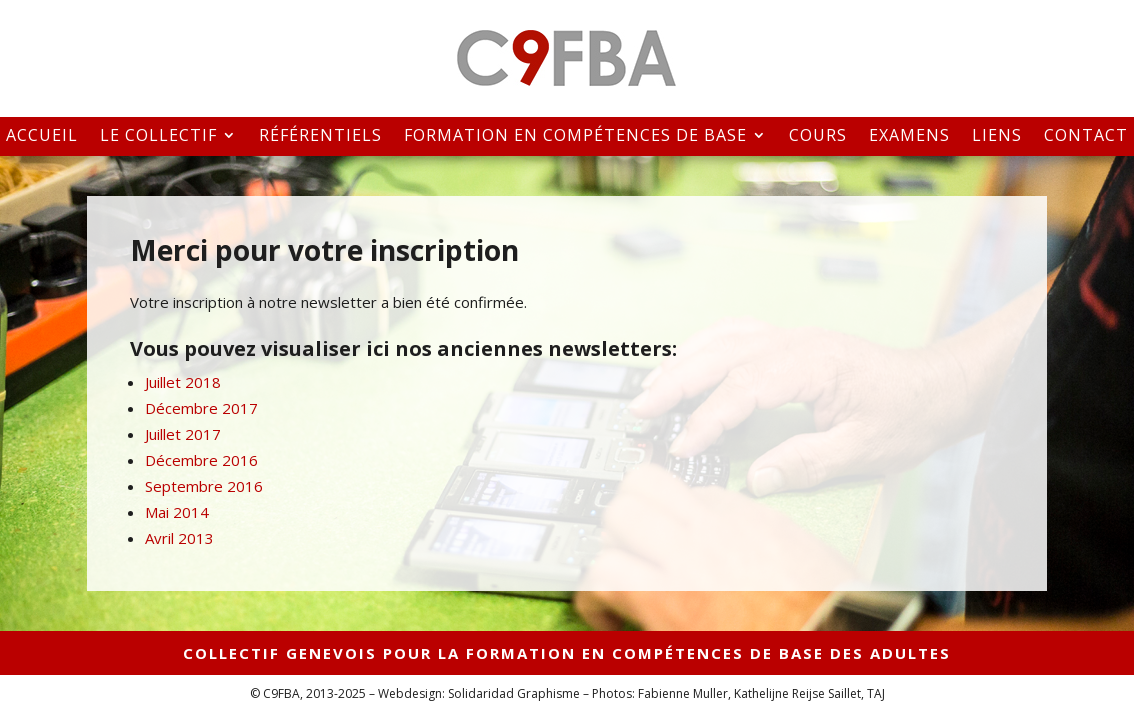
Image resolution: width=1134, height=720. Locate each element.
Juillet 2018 (183, 382)
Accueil (42, 136)
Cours (818, 136)
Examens (909, 136)
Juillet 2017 (183, 434)
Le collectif (158, 136)
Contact (1086, 136)
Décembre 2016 (201, 460)
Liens (997, 136)
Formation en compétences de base (575, 136)
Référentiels (320, 136)
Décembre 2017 (201, 408)
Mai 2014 (177, 512)
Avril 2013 (179, 538)
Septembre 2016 (204, 486)
